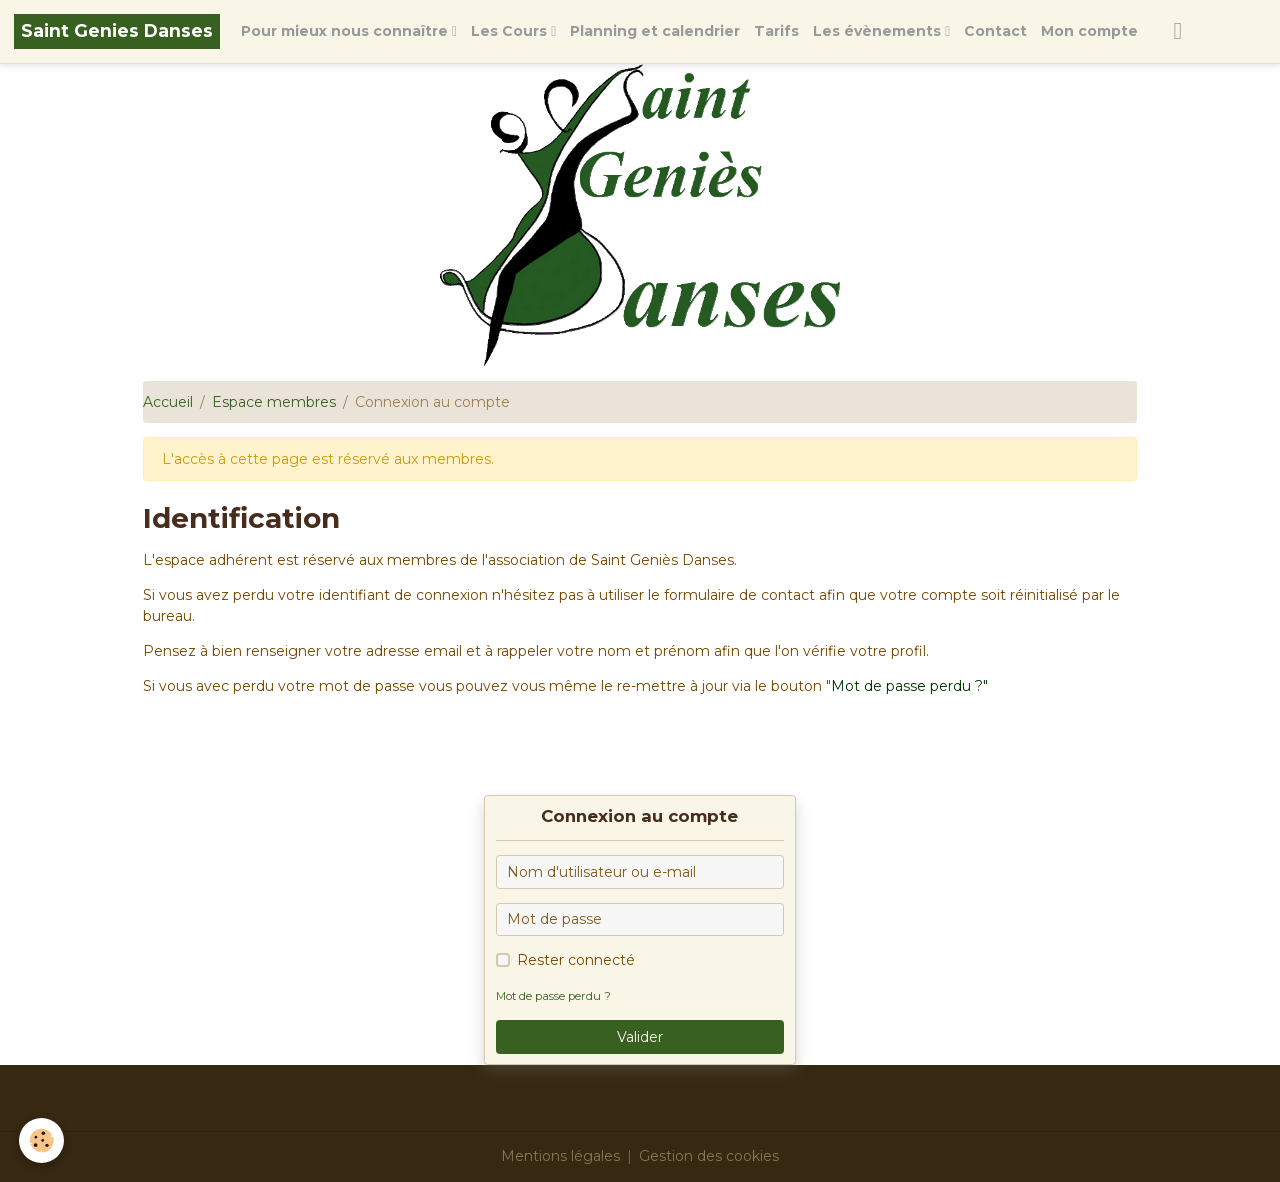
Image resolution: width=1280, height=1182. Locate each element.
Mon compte (1089, 31)
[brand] (117, 31)
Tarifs (776, 31)
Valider (640, 1037)
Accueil (168, 402)
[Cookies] (42, 1140)
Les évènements (879, 31)
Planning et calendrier (655, 31)
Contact (995, 31)
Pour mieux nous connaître (346, 31)
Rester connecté (576, 960)
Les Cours (511, 31)
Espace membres (274, 402)
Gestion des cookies (709, 1156)
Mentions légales (560, 1156)
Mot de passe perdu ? (553, 996)
